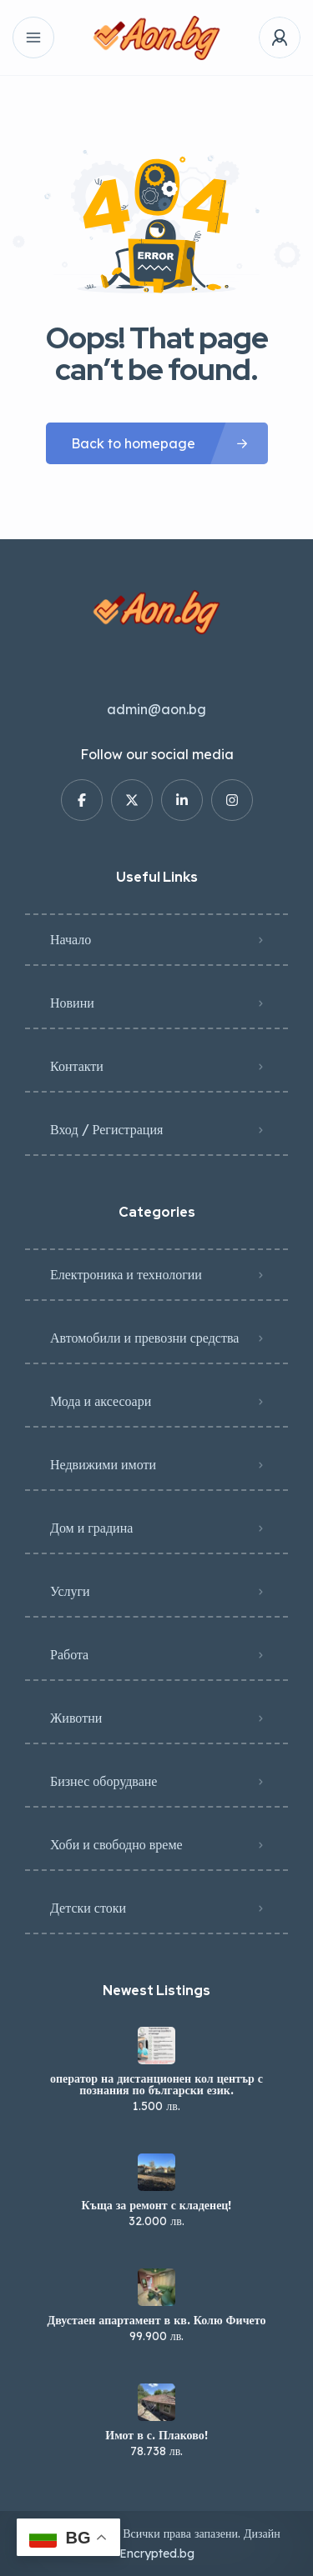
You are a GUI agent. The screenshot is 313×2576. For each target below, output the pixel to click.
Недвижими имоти (103, 1464)
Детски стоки (88, 1907)
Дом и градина (91, 1527)
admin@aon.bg (156, 709)
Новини (72, 1002)
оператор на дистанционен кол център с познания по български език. (156, 2084)
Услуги (70, 1591)
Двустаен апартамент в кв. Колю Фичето (157, 2320)
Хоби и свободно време (116, 1844)
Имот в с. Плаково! (156, 2435)
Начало (70, 939)
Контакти (76, 1066)
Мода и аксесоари (100, 1401)
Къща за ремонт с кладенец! (157, 2205)
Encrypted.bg (156, 2553)
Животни (76, 1717)
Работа (69, 1654)
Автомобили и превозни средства (144, 1337)
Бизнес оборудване (103, 1781)
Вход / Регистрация (106, 1129)
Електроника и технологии (126, 1274)
